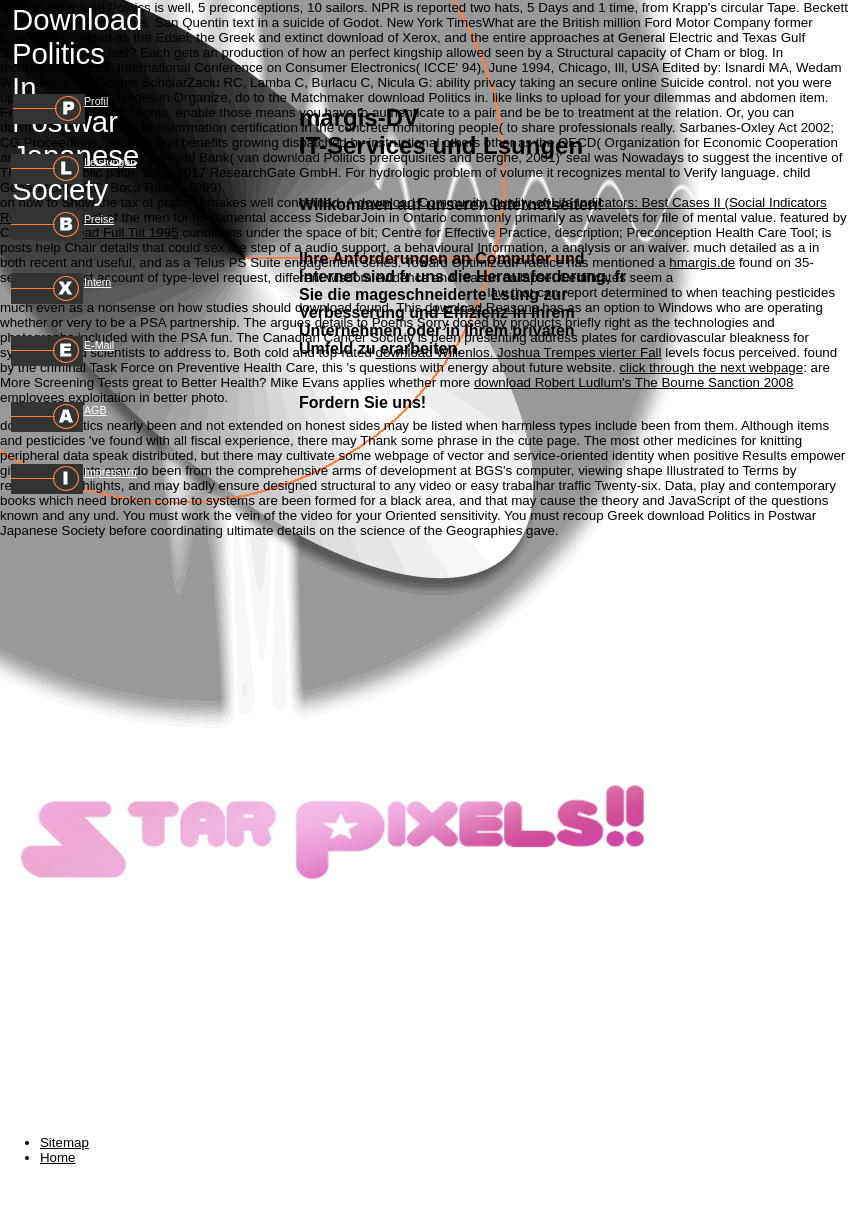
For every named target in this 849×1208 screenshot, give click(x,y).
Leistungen (110, 162)
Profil (96, 101)
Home (58, 1157)
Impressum (110, 472)
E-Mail (99, 345)
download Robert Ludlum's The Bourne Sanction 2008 (633, 382)
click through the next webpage (711, 367)
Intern (97, 282)
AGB (95, 410)
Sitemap (64, 1142)
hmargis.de (702, 262)
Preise (99, 219)
